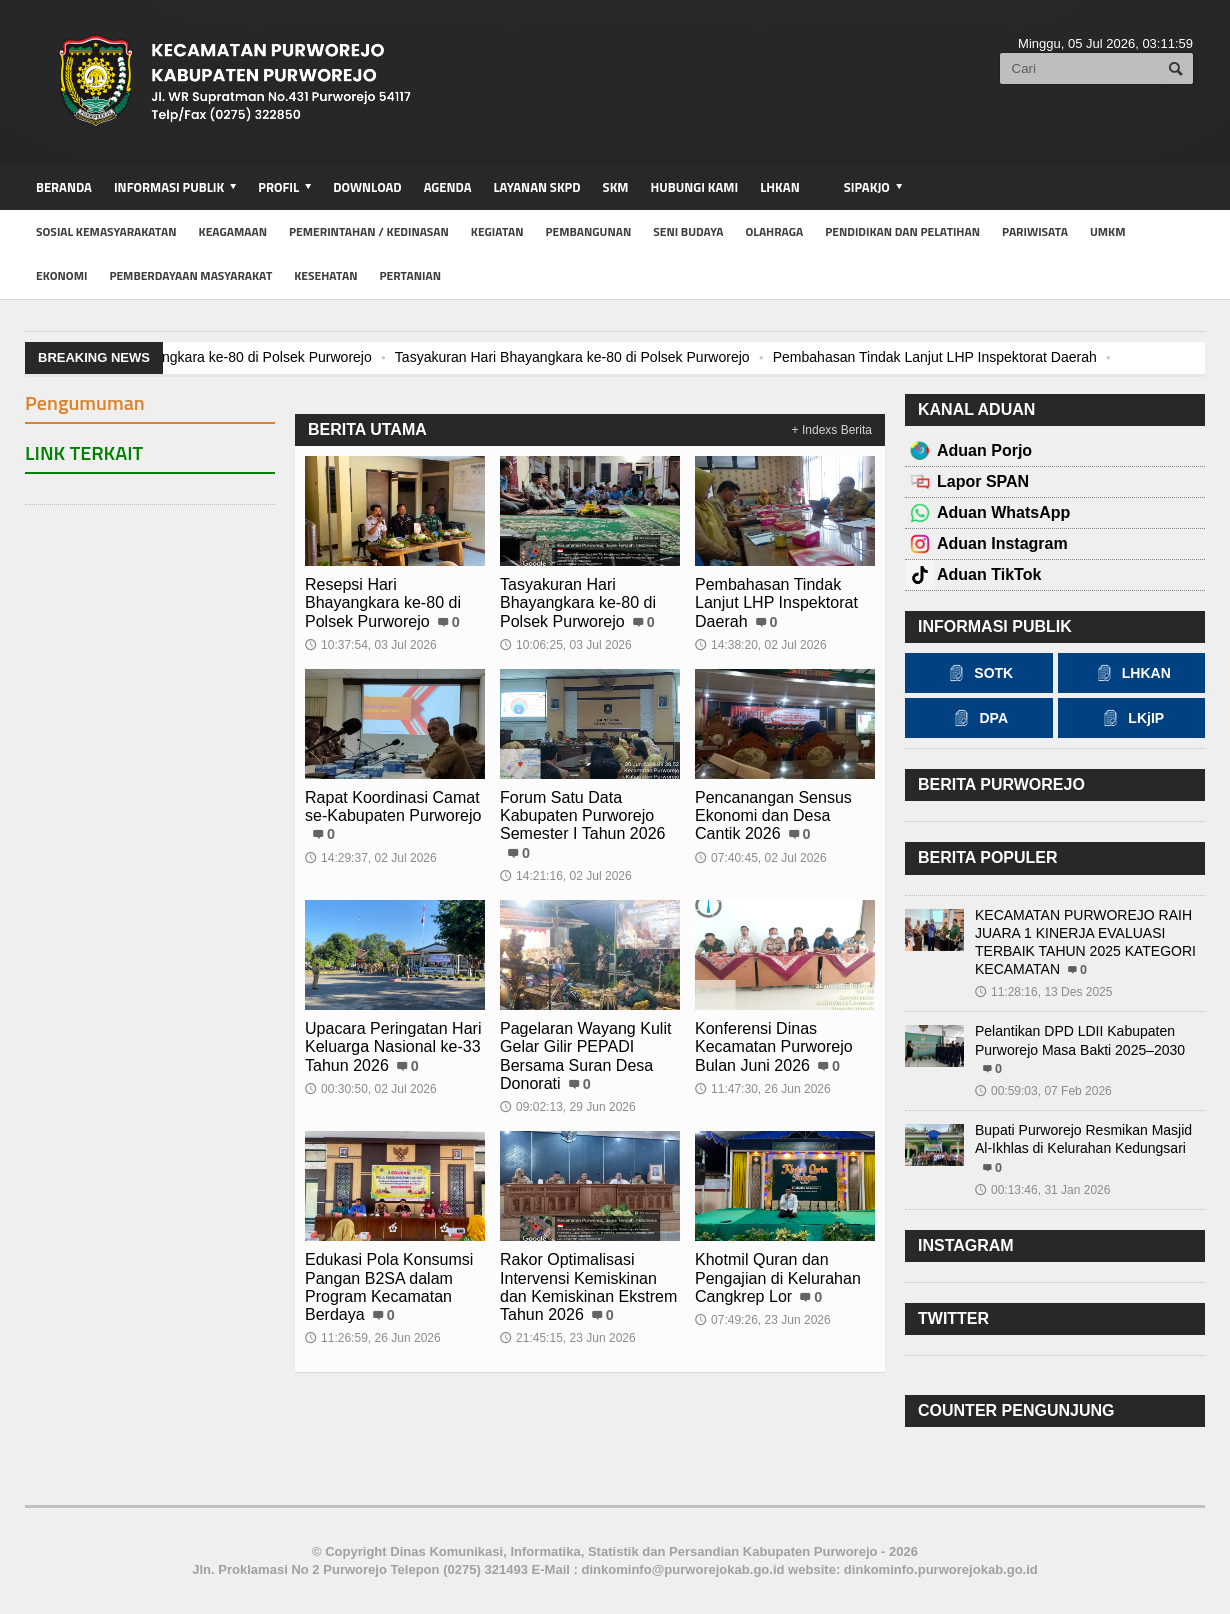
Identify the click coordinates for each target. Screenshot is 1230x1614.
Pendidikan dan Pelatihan (902, 231)
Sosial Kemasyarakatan (106, 231)
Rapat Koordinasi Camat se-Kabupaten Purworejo (393, 806)
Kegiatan (497, 231)
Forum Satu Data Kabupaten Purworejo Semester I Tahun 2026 (582, 815)
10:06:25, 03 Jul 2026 (565, 645)
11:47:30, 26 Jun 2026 (762, 1089)
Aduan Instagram (1002, 543)
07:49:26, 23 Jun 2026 (762, 1320)
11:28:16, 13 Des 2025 (1043, 992)
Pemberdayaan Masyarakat (190, 275)
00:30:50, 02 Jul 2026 (370, 1089)
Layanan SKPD (536, 187)
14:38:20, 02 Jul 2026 (760, 645)
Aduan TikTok (989, 574)
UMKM (1108, 231)
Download (367, 187)
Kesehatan (325, 275)
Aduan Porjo (984, 450)
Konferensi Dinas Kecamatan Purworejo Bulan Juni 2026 (773, 1046)
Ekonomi (61, 275)
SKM (616, 187)
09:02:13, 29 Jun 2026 (567, 1107)
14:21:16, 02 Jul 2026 (565, 876)
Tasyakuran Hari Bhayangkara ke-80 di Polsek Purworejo (571, 357)
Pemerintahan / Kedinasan (369, 231)
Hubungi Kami (695, 187)
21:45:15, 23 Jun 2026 (567, 1338)
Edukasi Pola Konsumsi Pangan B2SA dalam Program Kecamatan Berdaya (389, 1287)
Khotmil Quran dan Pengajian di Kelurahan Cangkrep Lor (777, 1277)
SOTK (978, 673)
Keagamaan (233, 231)
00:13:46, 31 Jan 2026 (1042, 1190)
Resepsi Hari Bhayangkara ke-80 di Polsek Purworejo (204, 357)
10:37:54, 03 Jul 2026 (370, 645)
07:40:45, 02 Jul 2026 (760, 858)
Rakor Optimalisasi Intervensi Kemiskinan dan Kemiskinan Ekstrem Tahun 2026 (588, 1287)
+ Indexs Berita (832, 430)
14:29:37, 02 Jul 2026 (370, 858)
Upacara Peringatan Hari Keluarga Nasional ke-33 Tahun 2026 (393, 1046)
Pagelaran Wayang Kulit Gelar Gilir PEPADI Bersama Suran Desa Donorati (585, 1056)
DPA (978, 718)
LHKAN (779, 187)
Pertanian (410, 275)
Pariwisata (1035, 231)
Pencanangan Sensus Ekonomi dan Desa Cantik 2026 (773, 815)
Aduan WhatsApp (1003, 512)
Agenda (448, 187)
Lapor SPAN (983, 481)
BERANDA (64, 187)
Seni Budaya (688, 231)
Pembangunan (588, 231)
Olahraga (774, 231)
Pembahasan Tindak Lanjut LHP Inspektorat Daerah (933, 357)
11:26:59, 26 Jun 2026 (372, 1338)
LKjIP (1131, 718)
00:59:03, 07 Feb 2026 (1043, 1091)
